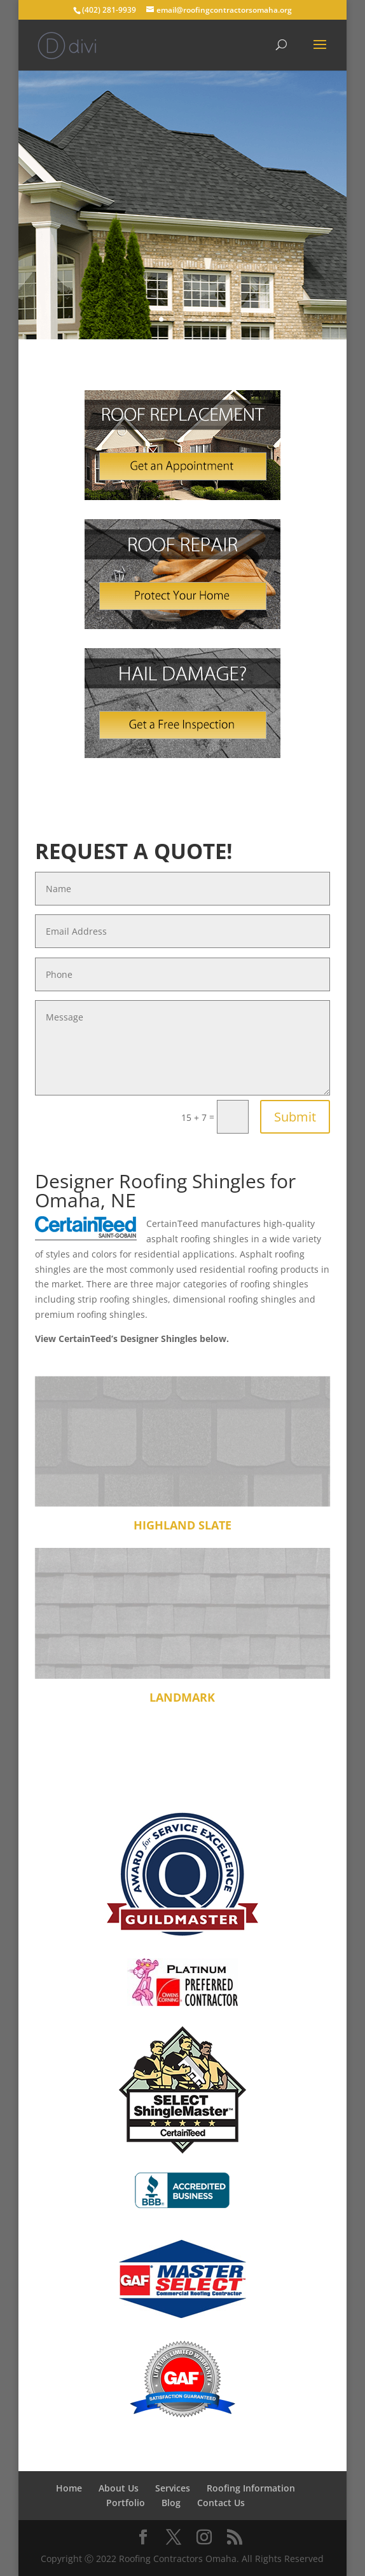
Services (172, 2488)
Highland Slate (182, 1525)
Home (69, 2488)
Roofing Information (251, 2488)
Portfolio (125, 2503)
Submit (295, 1116)
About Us (119, 2488)
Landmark (182, 1697)
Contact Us (221, 2503)
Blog (171, 2503)
